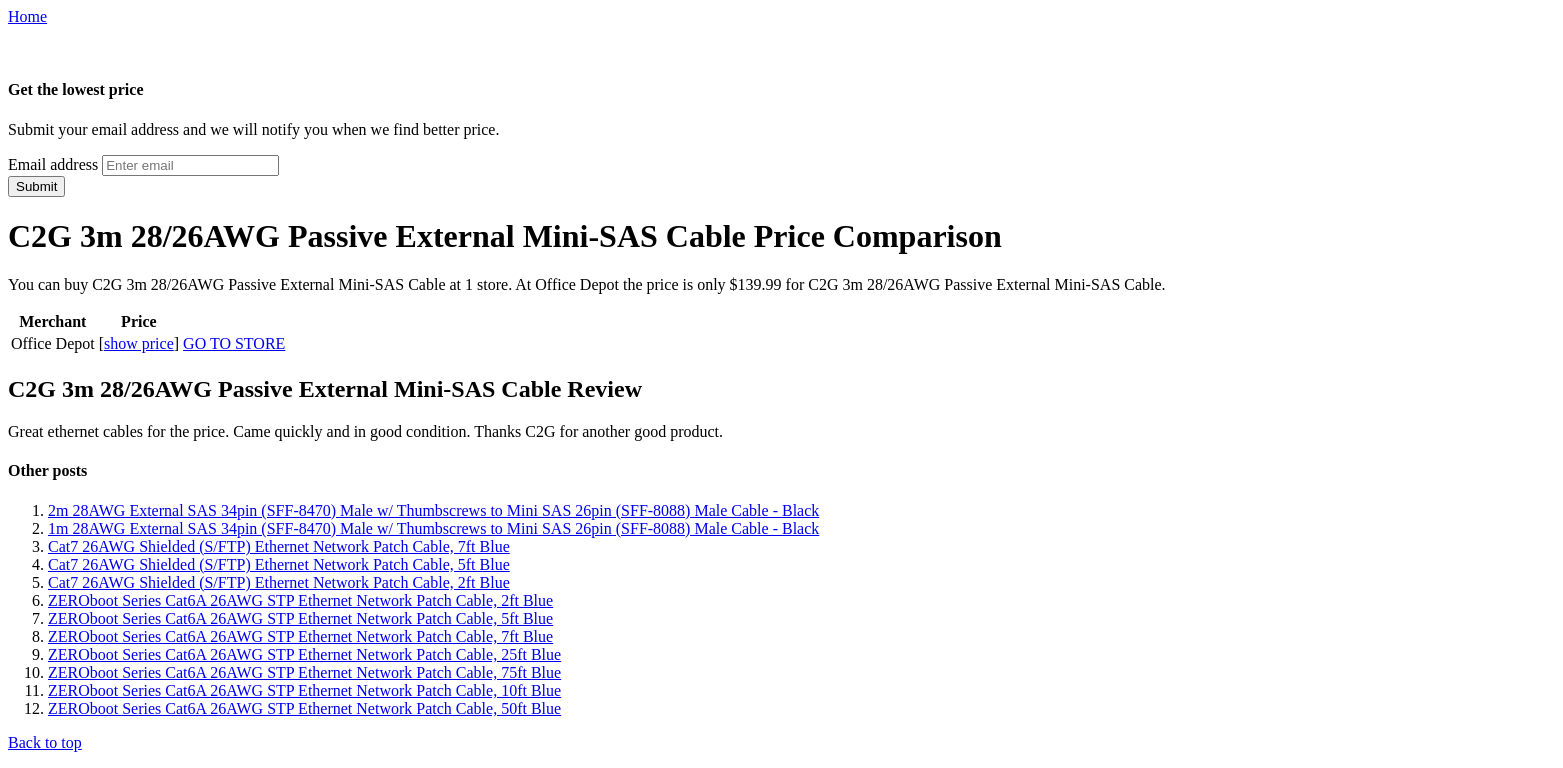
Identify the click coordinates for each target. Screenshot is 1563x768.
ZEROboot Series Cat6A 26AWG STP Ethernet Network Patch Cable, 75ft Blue (304, 672)
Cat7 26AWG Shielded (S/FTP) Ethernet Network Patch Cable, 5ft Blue (279, 564)
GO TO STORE (234, 343)
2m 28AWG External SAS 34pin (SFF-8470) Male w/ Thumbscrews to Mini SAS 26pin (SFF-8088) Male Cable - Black (433, 510)
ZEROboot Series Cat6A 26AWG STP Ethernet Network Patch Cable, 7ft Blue (300, 636)
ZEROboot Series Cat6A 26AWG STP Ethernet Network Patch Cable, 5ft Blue (300, 618)
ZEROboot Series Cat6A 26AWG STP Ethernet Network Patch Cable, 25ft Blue (304, 654)
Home (27, 16)
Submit (36, 186)
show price (139, 343)
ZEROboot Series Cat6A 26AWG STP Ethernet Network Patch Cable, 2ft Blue (300, 600)
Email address (53, 164)
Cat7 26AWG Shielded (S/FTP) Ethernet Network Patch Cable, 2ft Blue (279, 582)
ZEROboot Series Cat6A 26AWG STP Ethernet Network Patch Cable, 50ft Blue (304, 708)
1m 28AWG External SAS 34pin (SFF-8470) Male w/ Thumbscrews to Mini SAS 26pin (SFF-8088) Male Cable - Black (433, 528)
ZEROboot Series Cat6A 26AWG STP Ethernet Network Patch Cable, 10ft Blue (304, 690)
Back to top (45, 742)
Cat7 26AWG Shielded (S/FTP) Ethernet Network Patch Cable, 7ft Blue (279, 546)
